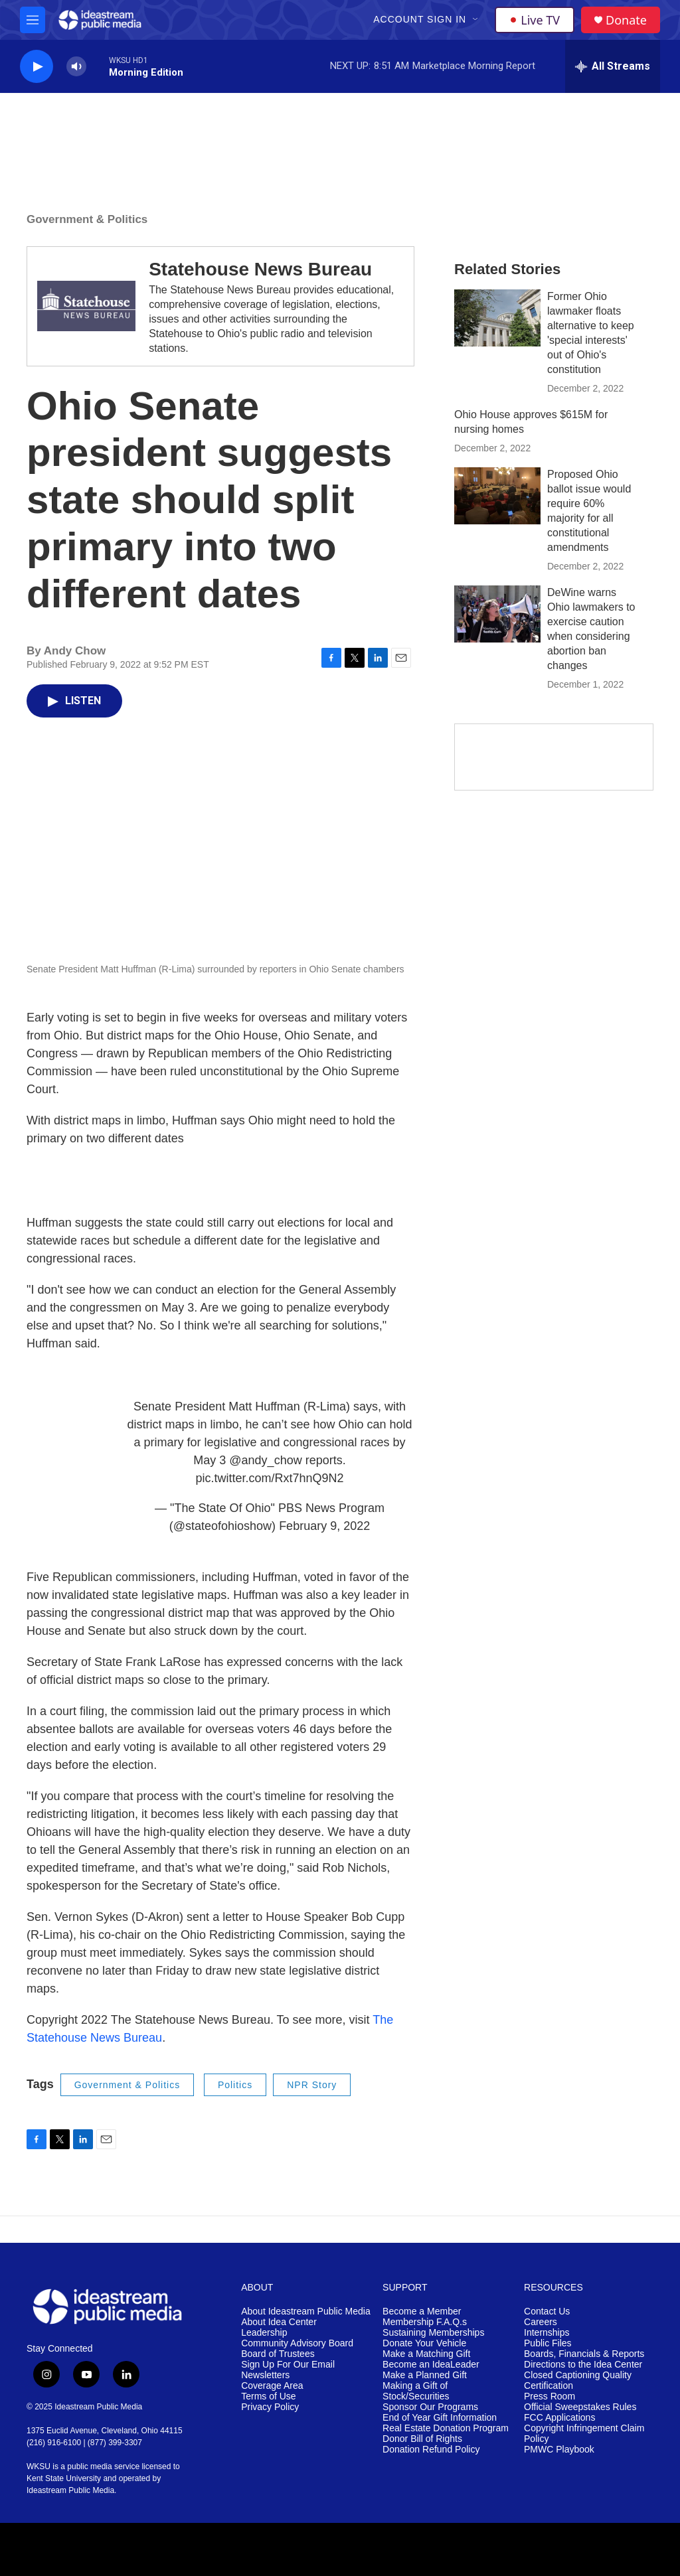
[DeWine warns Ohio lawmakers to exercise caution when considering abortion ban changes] (497, 614)
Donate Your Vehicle (424, 2343)
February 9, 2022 (324, 1526)
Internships (546, 2333)
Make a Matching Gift (426, 2354)
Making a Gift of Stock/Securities (415, 2391)
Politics (235, 2085)
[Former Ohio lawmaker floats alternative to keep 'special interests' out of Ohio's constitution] (497, 317)
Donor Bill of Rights (422, 2439)
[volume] (76, 67)
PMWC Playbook (559, 2450)
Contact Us (547, 2311)
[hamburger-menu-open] (32, 20)
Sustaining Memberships (433, 2333)
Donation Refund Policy (430, 2450)
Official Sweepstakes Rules (580, 2407)
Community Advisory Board (297, 2343)
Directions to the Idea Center (583, 2365)
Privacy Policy (270, 2407)
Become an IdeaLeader (430, 2365)
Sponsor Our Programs (430, 2407)
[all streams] (612, 66)
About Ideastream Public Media (306, 2311)
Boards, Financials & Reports (584, 2354)
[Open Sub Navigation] (476, 20)
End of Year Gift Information (439, 2418)
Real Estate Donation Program (445, 2428)
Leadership (264, 2333)
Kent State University (64, 2478)
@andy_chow (265, 1460)
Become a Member (421, 2311)
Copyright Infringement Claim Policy (584, 2433)
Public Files (548, 2343)
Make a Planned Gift (424, 2375)
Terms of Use (268, 2396)
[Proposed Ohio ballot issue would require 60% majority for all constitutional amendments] (497, 495)
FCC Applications (559, 2418)
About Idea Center (279, 2322)
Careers (540, 2322)
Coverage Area (272, 2386)
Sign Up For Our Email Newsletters (288, 2370)
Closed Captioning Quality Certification (578, 2380)
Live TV (534, 20)
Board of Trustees (278, 2354)
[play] (36, 66)
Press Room (549, 2396)
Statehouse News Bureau (260, 269)
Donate (626, 20)
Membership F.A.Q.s (424, 2322)
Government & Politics (87, 219)
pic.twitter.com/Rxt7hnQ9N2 (269, 1478)
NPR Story (312, 2085)
